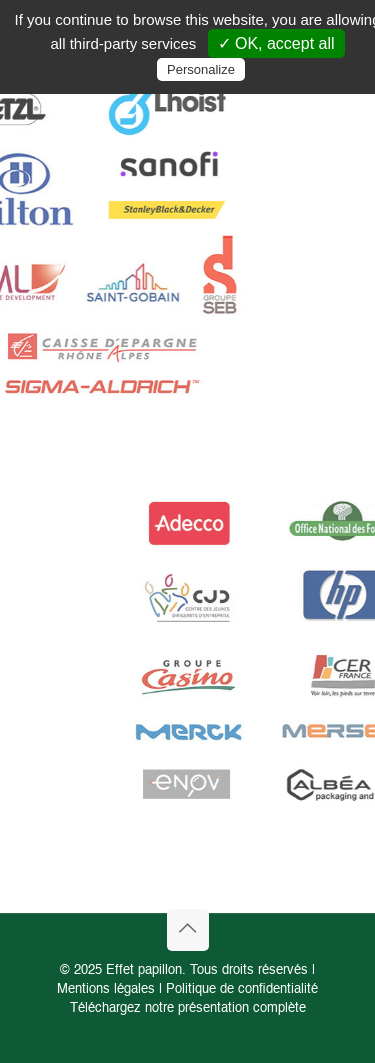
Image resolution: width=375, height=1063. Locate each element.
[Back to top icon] (188, 930)
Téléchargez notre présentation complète (188, 1008)
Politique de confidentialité (242, 989)
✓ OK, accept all (276, 43)
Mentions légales (106, 989)
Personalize (201, 69)
